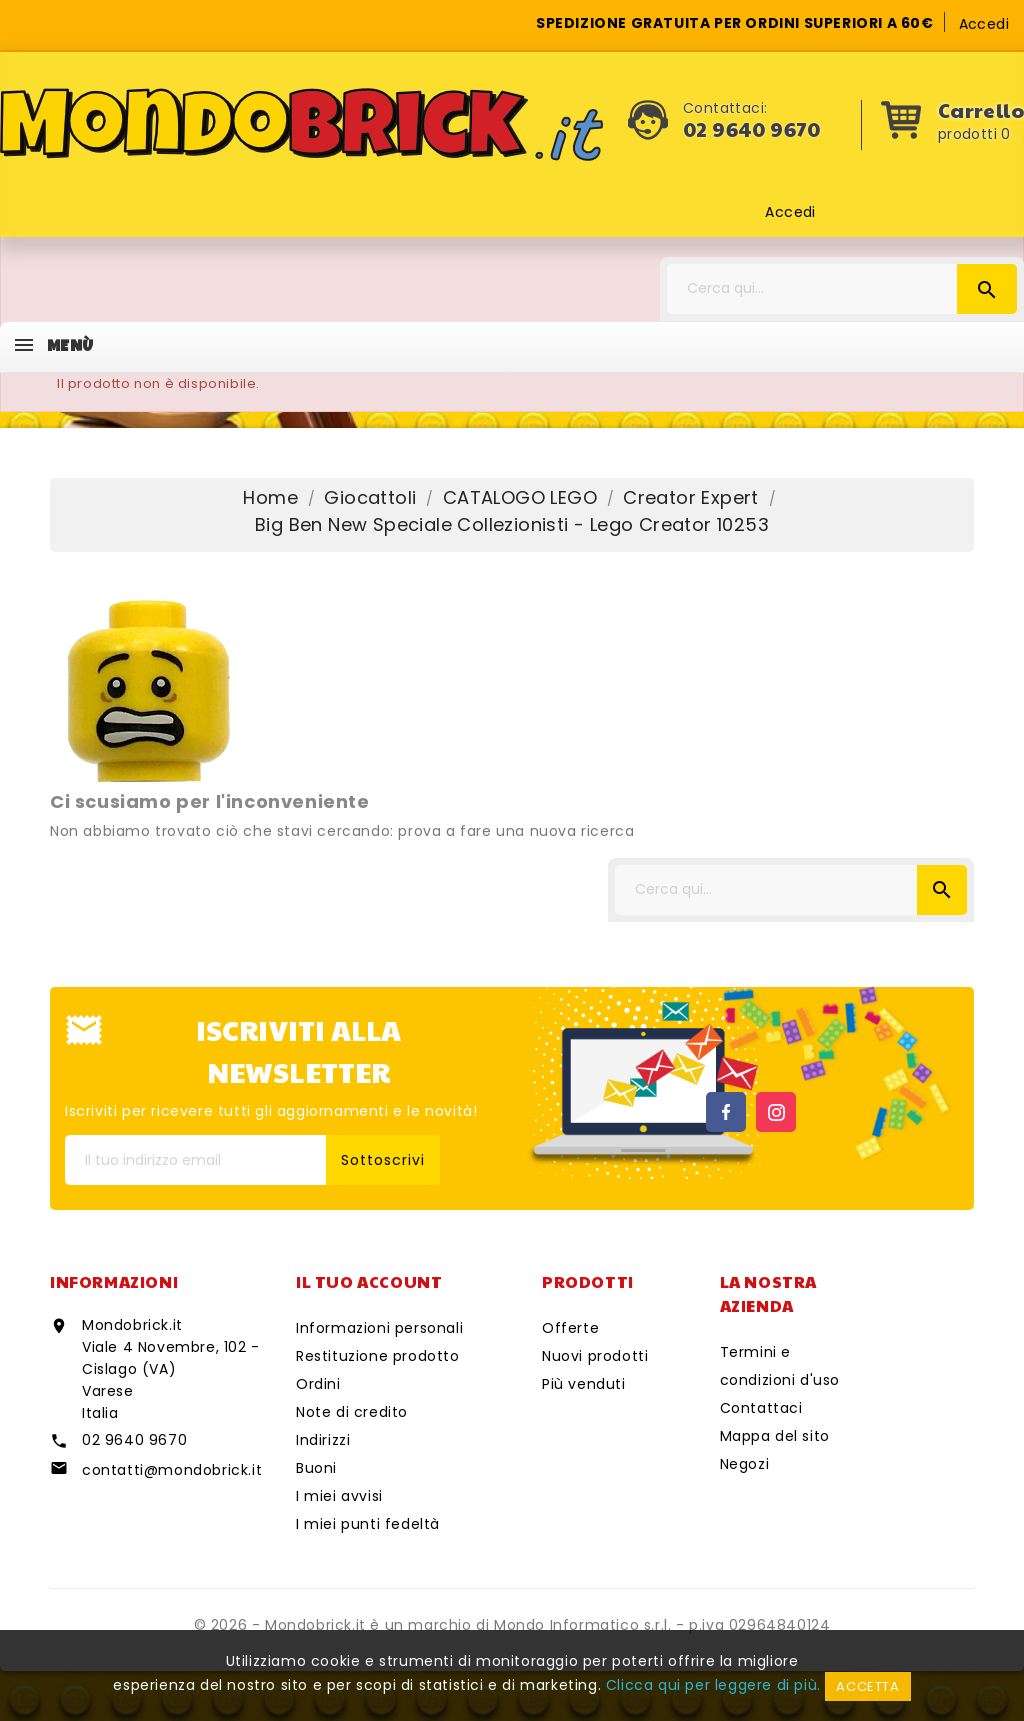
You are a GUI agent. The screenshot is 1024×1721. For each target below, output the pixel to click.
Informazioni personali (379, 1328)
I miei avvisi (339, 1496)
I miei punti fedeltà (368, 1524)
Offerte (570, 1328)
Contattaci (761, 1408)
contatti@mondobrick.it (172, 1470)
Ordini (318, 1384)
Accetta (867, 1686)
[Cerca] (842, 289)
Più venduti (584, 1384)
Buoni (316, 1468)
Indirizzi (323, 1440)
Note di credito (352, 1412)
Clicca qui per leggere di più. (713, 1685)
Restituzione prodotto (378, 1356)
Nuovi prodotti (595, 1356)
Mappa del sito (775, 1436)
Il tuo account (369, 1281)
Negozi (745, 1464)
